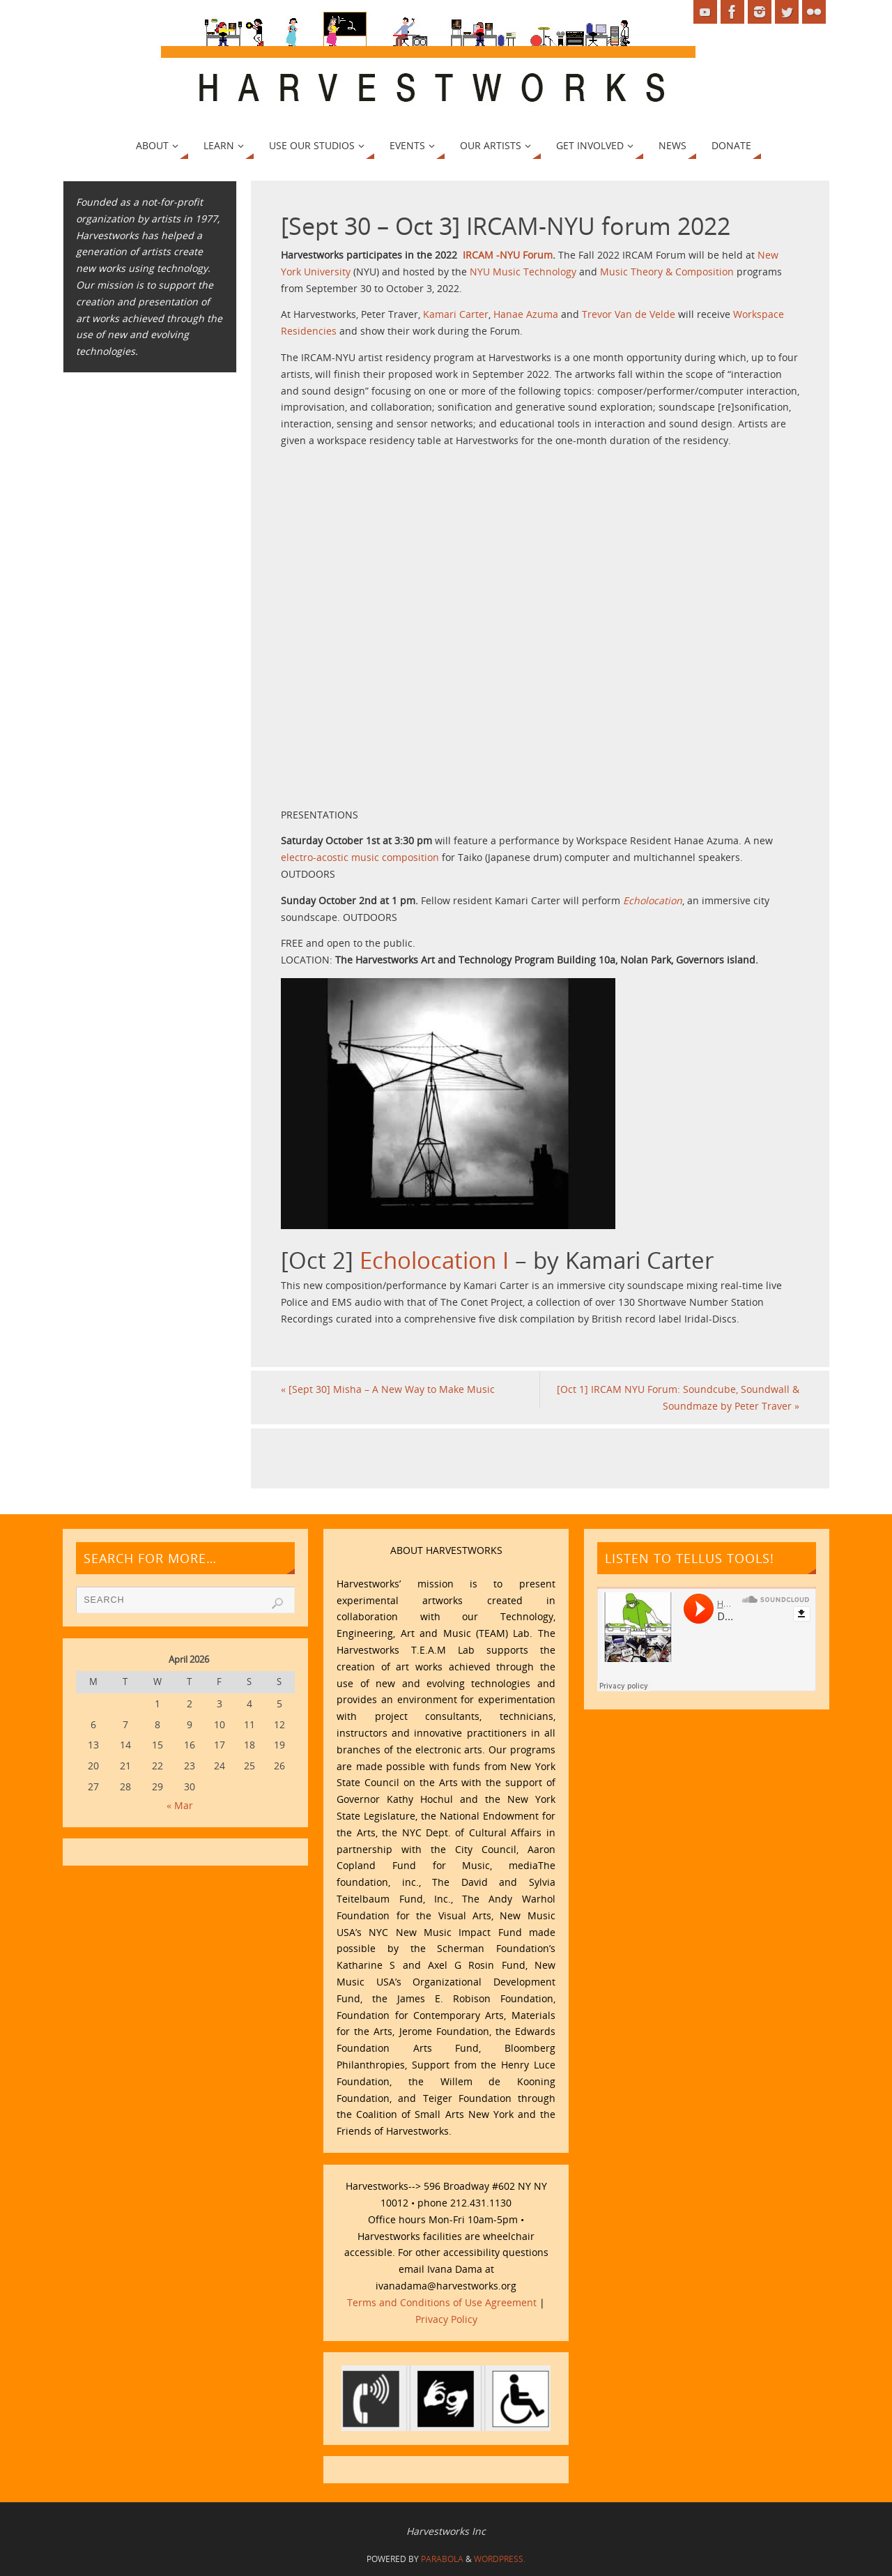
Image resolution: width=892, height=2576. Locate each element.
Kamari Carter (456, 314)
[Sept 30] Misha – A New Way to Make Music (388, 1389)
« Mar (180, 1805)
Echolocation (652, 900)
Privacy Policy (446, 2319)
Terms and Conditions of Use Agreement (442, 2302)
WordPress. (499, 2559)
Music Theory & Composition (667, 271)
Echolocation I (434, 1260)
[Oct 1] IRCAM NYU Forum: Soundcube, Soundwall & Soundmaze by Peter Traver (678, 1397)
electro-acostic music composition (360, 857)
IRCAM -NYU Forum (508, 254)
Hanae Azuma (525, 314)
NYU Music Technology (523, 271)
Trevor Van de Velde (628, 314)
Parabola (442, 2559)
